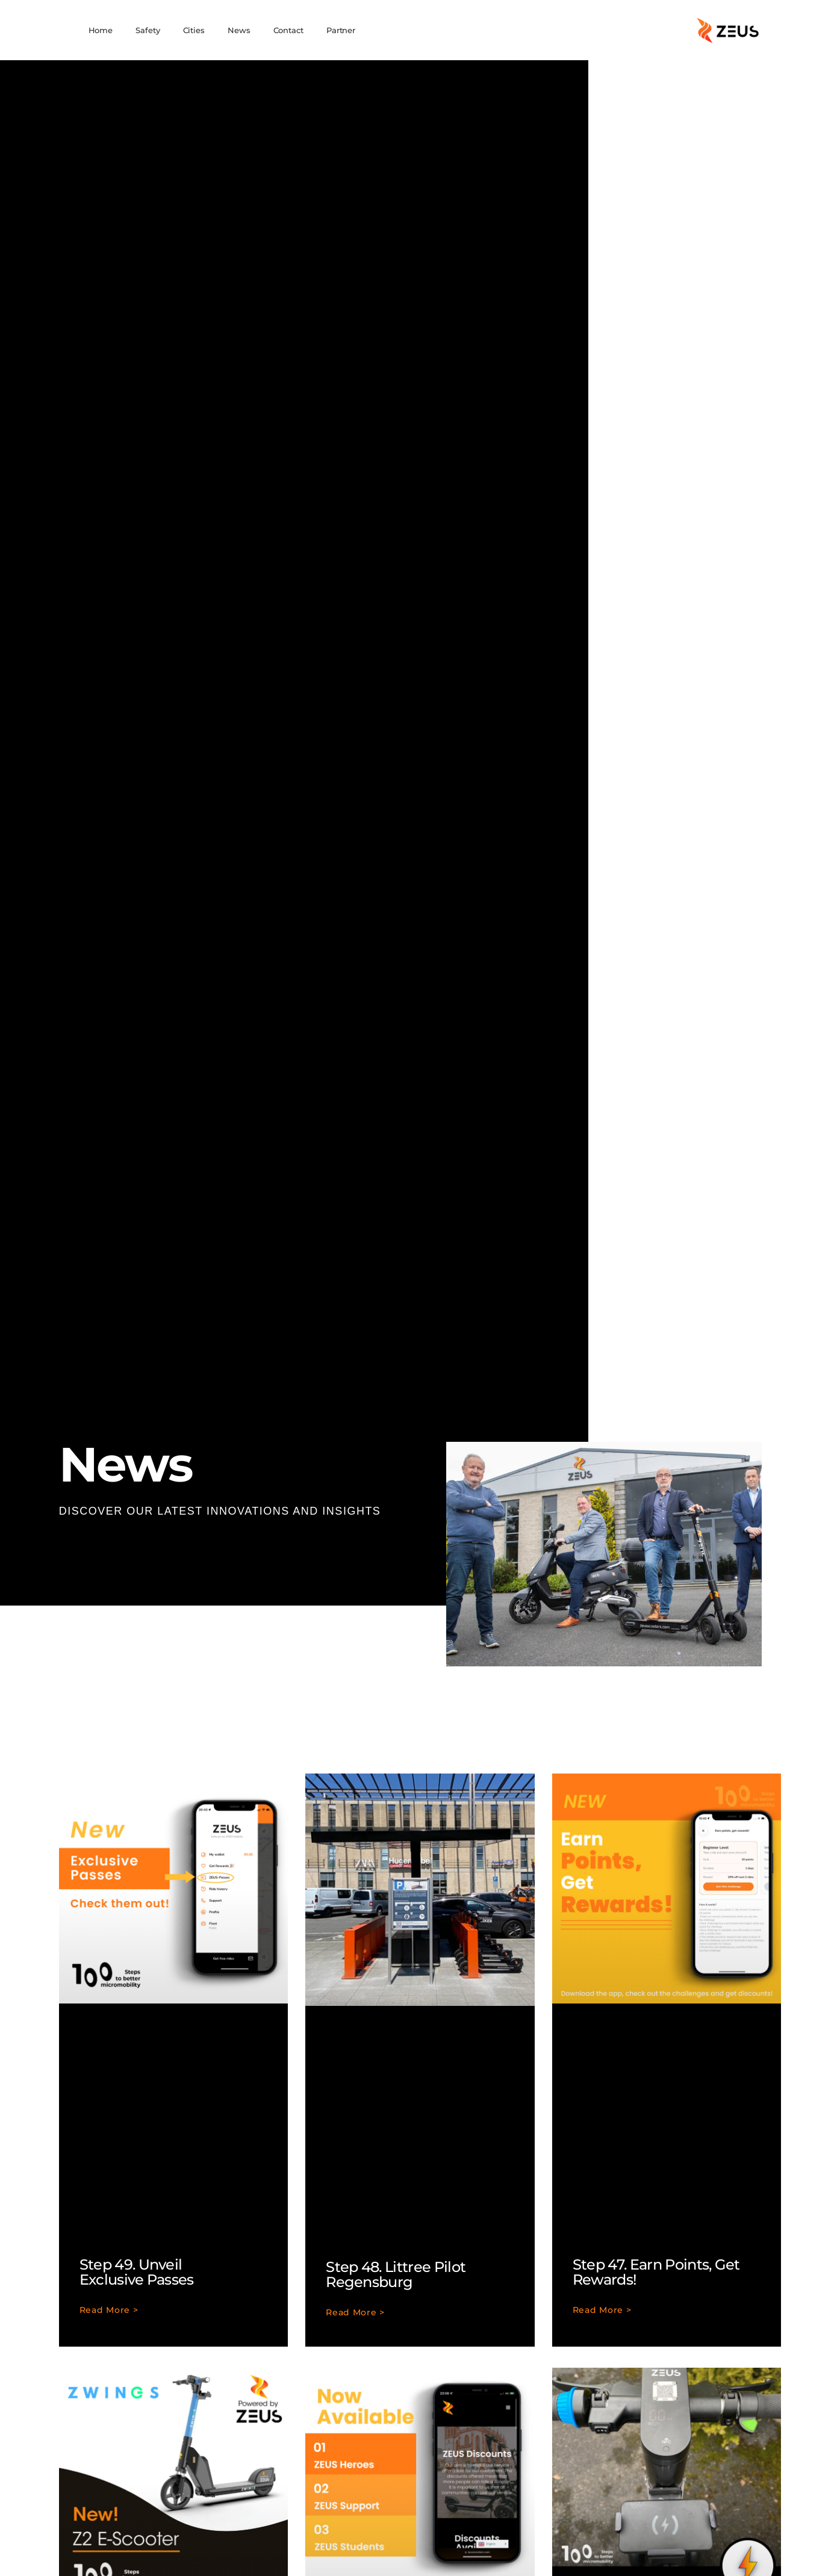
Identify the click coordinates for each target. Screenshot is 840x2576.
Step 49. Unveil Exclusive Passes (136, 2272)
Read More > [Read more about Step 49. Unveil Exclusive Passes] (108, 2310)
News (239, 30)
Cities (194, 30)
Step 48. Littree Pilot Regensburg (395, 2274)
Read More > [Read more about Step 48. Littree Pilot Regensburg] (355, 2313)
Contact (288, 30)
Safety (147, 30)
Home (101, 30)
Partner (340, 30)
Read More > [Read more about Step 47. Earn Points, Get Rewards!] (602, 2310)
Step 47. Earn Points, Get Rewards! (656, 2272)
